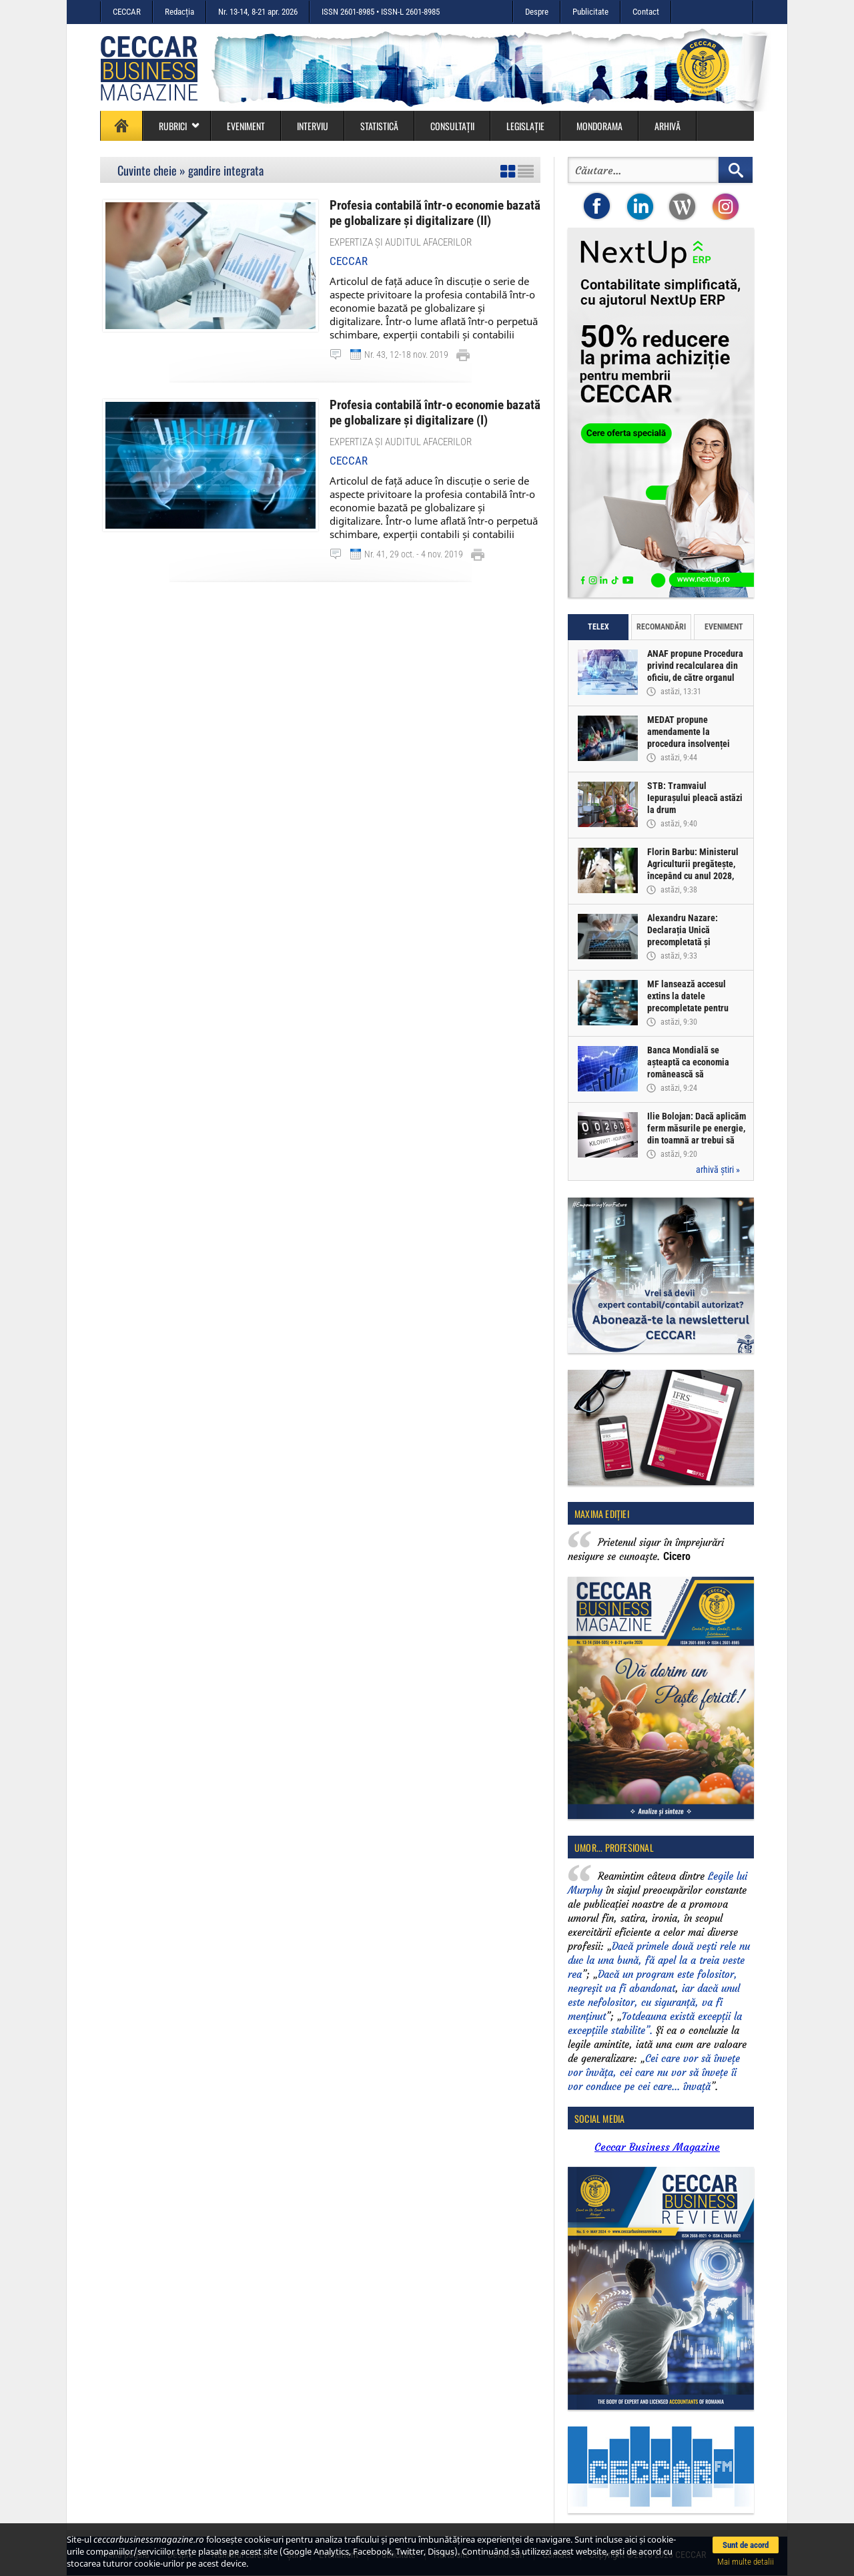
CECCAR (127, 12)
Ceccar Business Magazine (657, 2146)
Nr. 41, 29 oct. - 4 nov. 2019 (413, 552)
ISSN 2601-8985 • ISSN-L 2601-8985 (381, 12)
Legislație (525, 126)
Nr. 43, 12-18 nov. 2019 (406, 353)
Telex (598, 626)
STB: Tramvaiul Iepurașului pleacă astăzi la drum (695, 797)
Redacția (179, 12)
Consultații (452, 126)
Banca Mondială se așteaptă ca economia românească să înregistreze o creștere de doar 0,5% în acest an (696, 1074)
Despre (536, 12)
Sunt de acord (746, 2545)
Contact (645, 12)
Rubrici (179, 126)
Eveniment (246, 126)
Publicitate (590, 12)
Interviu (312, 126)
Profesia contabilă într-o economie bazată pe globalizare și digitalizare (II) (435, 213)
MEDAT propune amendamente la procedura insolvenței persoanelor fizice (688, 737)
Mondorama (599, 126)
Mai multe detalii (745, 2562)
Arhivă (668, 126)
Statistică (379, 126)
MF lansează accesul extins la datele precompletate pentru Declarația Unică (688, 1002)
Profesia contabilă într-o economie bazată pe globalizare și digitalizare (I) (435, 412)
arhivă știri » (718, 1169)
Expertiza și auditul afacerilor (401, 242)
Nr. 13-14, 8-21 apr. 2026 (258, 12)
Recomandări (661, 626)
